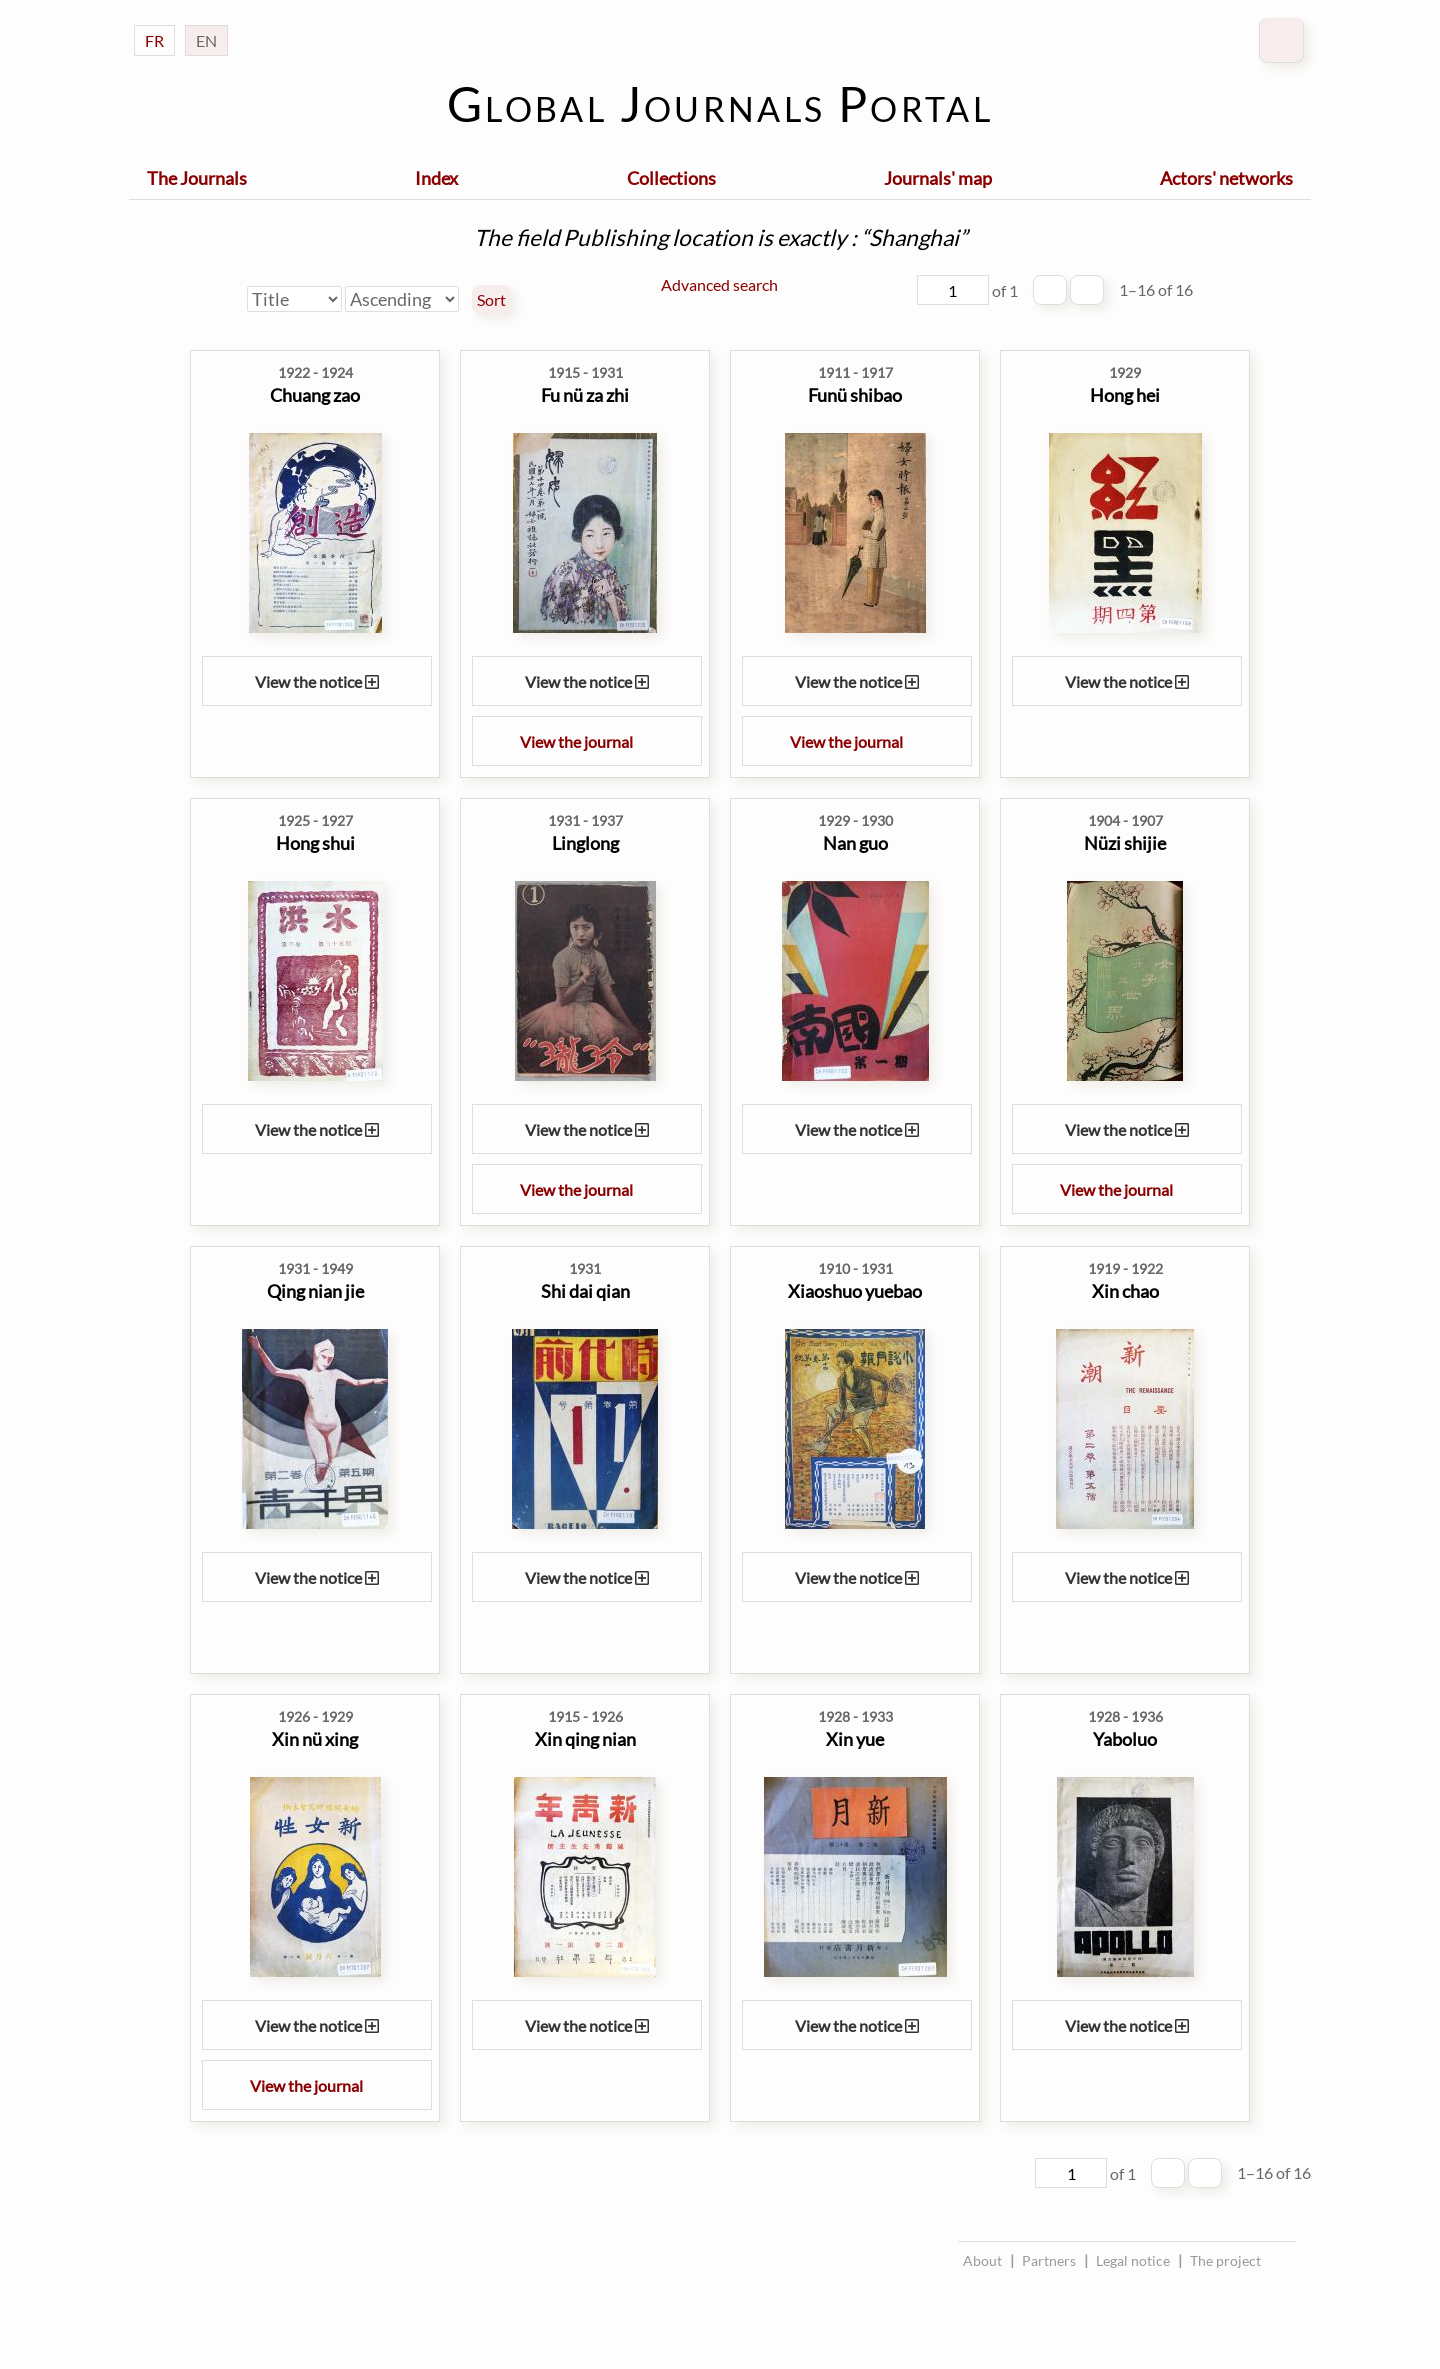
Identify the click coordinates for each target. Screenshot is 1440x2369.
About (982, 2260)
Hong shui (315, 843)
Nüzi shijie (1125, 843)
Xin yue (855, 1739)
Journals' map (938, 178)
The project (1225, 2260)
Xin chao (1125, 1291)
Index (436, 178)
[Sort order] (402, 299)
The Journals (197, 178)
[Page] (953, 290)
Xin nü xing (315, 1739)
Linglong (585, 843)
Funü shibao (855, 395)
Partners (1049, 2260)
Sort (491, 300)
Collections (671, 178)
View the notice (317, 681)
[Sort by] (294, 299)
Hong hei (1125, 395)
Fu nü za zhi (585, 395)
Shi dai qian (585, 1291)
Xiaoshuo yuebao (855, 1291)
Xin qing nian (585, 1739)
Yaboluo (1125, 1739)
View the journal (587, 741)
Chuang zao (315, 395)
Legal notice (1133, 2260)
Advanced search (719, 284)
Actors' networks (1226, 178)
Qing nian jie (315, 1291)
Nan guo (855, 843)
